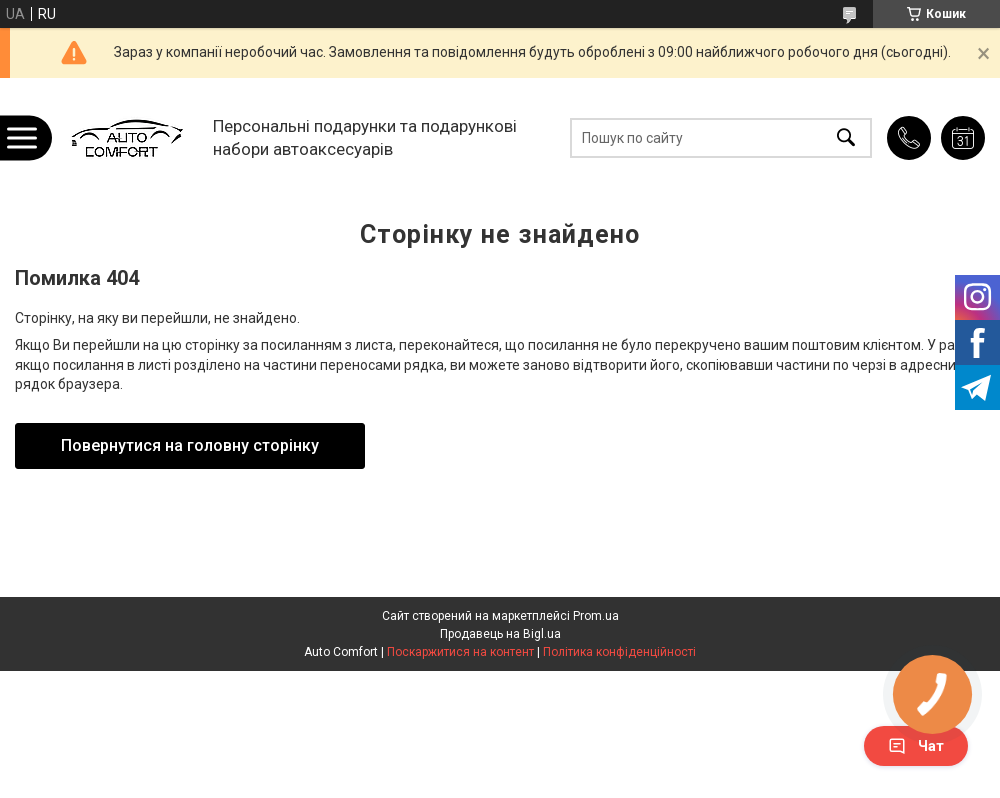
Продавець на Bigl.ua (500, 634)
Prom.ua (596, 616)
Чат (916, 746)
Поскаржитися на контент (460, 652)
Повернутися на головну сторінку (190, 445)
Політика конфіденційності (619, 652)
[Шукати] (846, 137)
